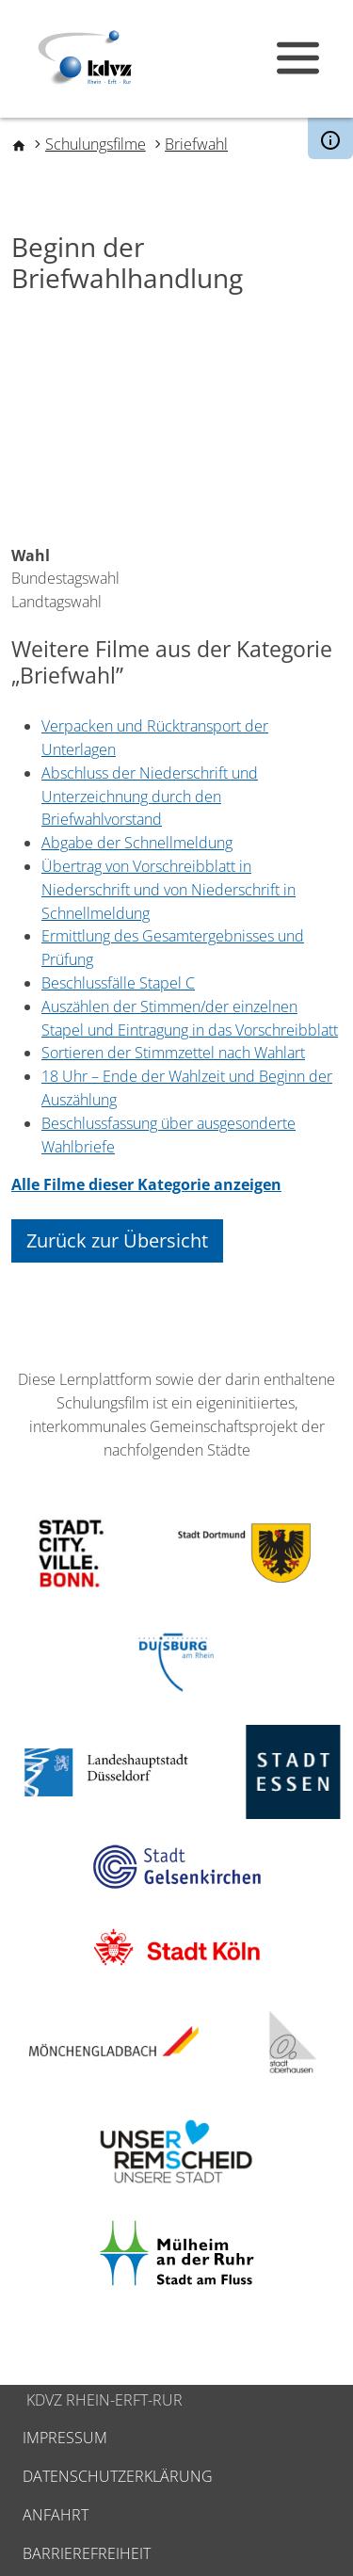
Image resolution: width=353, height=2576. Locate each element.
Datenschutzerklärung (118, 2476)
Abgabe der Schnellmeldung (137, 842)
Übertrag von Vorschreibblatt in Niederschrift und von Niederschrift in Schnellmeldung (168, 890)
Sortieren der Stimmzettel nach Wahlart (173, 1052)
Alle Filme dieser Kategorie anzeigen (146, 1184)
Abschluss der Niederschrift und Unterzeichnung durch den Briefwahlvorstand (149, 796)
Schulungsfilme (95, 144)
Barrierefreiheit (87, 2553)
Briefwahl (196, 144)
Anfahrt (55, 2514)
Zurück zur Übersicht (117, 1240)
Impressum (65, 2437)
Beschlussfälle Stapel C (118, 983)
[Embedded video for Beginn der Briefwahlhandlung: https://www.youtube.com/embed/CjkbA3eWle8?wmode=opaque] (176, 428)
